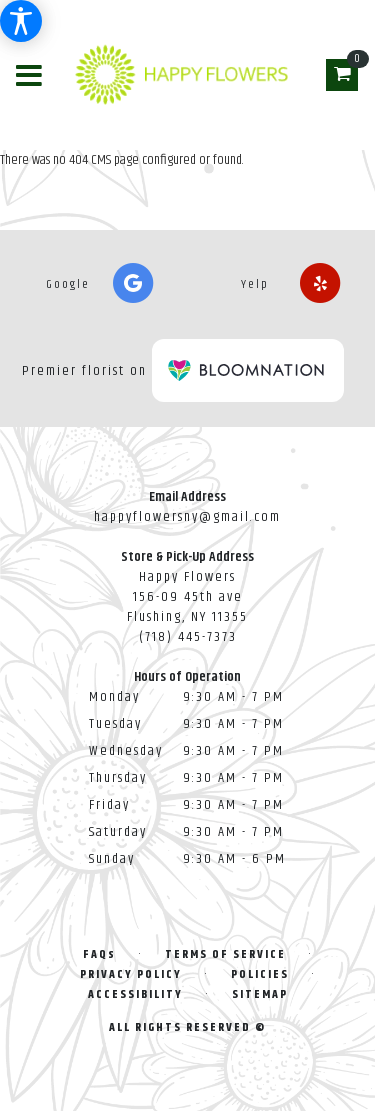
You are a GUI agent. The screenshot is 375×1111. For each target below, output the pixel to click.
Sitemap (260, 994)
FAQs (99, 954)
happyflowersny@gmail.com (187, 517)
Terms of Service (225, 954)
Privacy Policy (131, 974)
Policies (260, 974)
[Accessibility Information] (21, 21)
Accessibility (135, 994)
